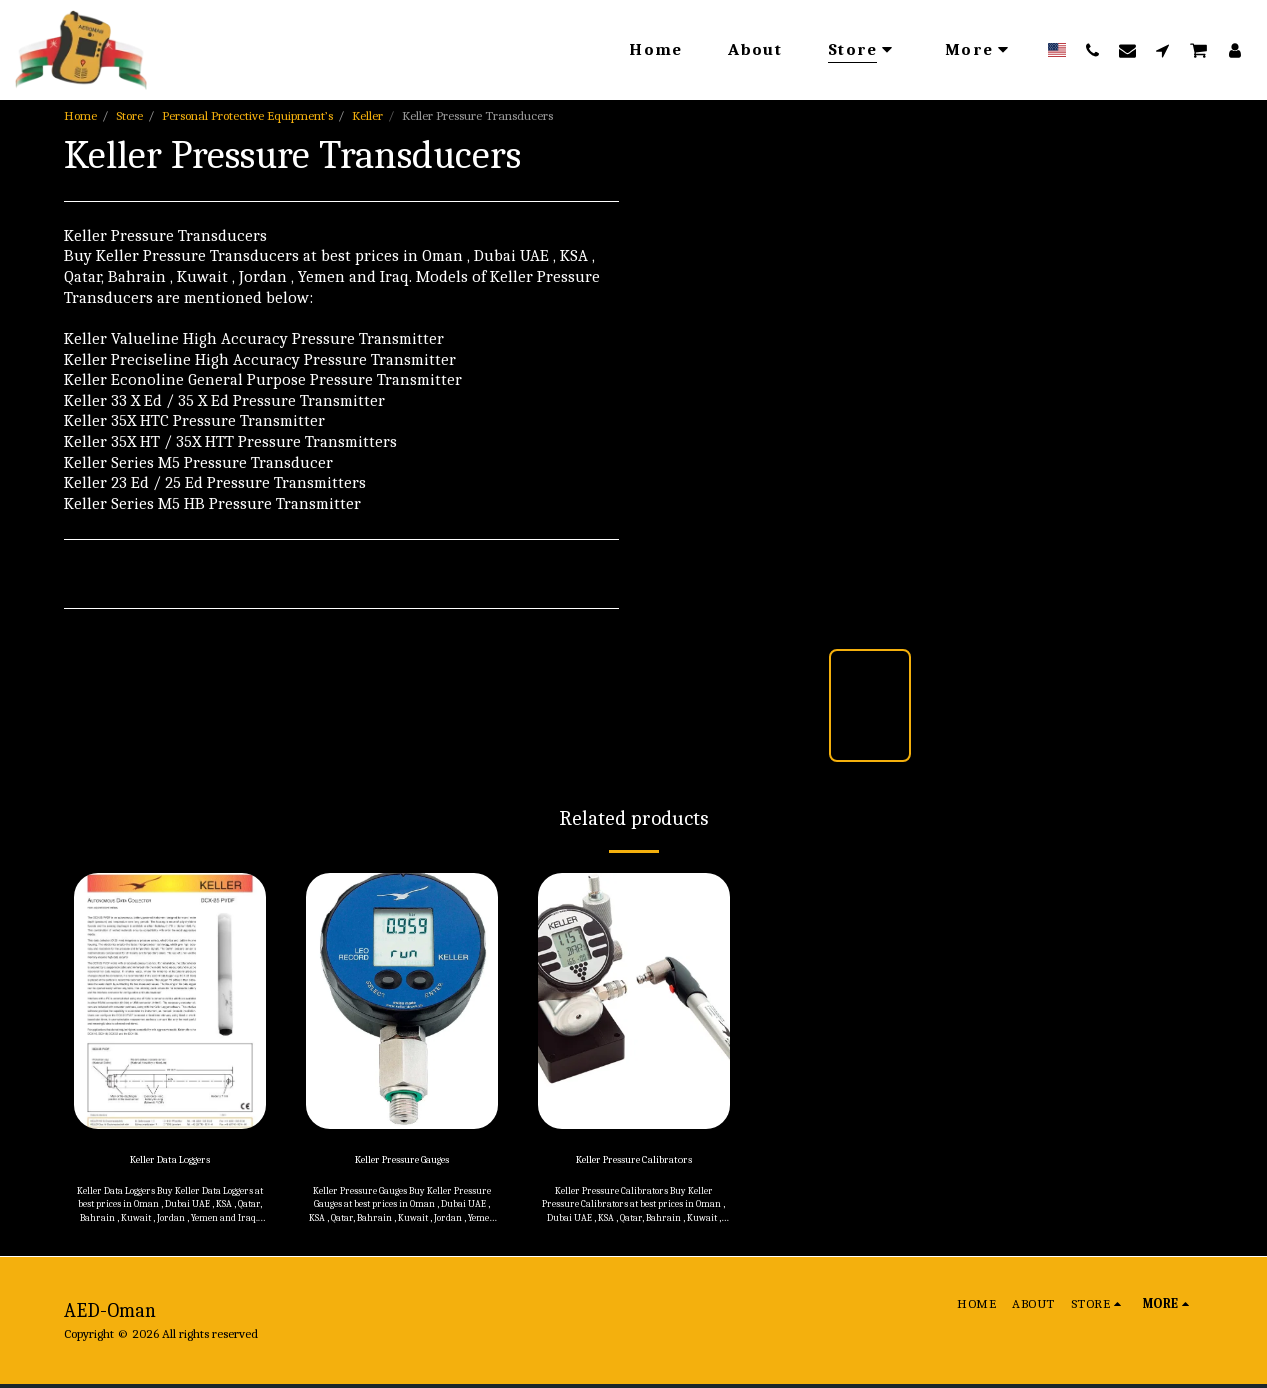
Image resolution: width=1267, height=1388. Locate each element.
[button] (1092, 50)
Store (129, 115)
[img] (170, 1001)
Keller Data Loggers (170, 1162)
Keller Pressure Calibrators (633, 1162)
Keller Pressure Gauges (401, 1162)
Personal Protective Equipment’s (247, 115)
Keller (367, 115)
